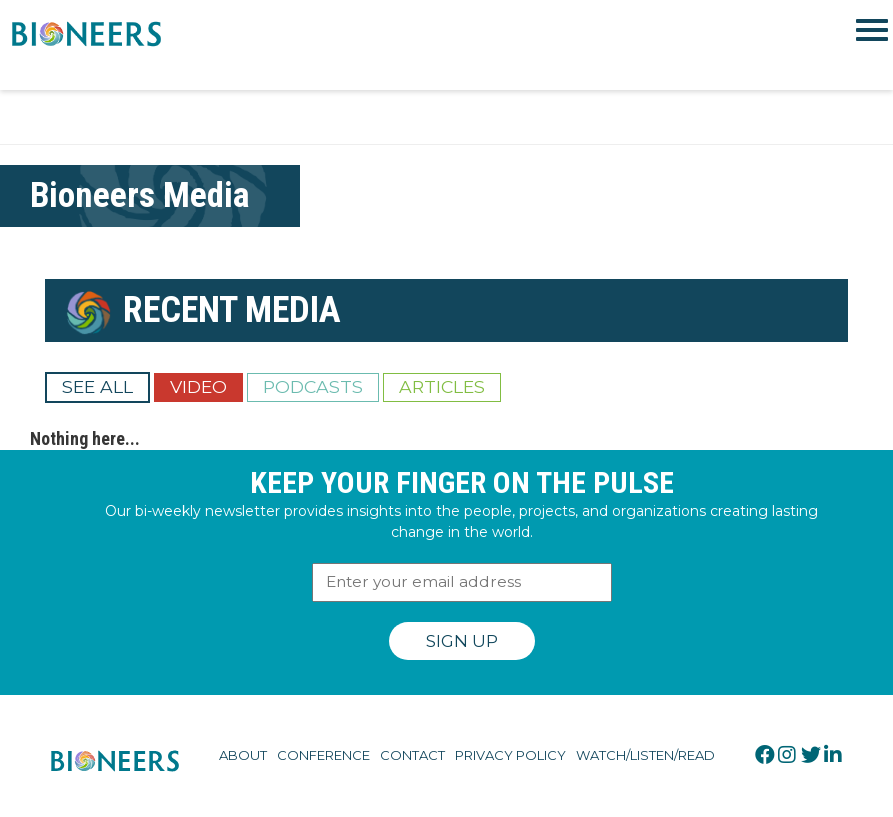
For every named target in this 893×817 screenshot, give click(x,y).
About (243, 755)
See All (97, 386)
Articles (442, 386)
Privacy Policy (510, 755)
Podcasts (313, 386)
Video (198, 386)
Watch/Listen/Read (645, 755)
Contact (412, 755)
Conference (323, 755)
